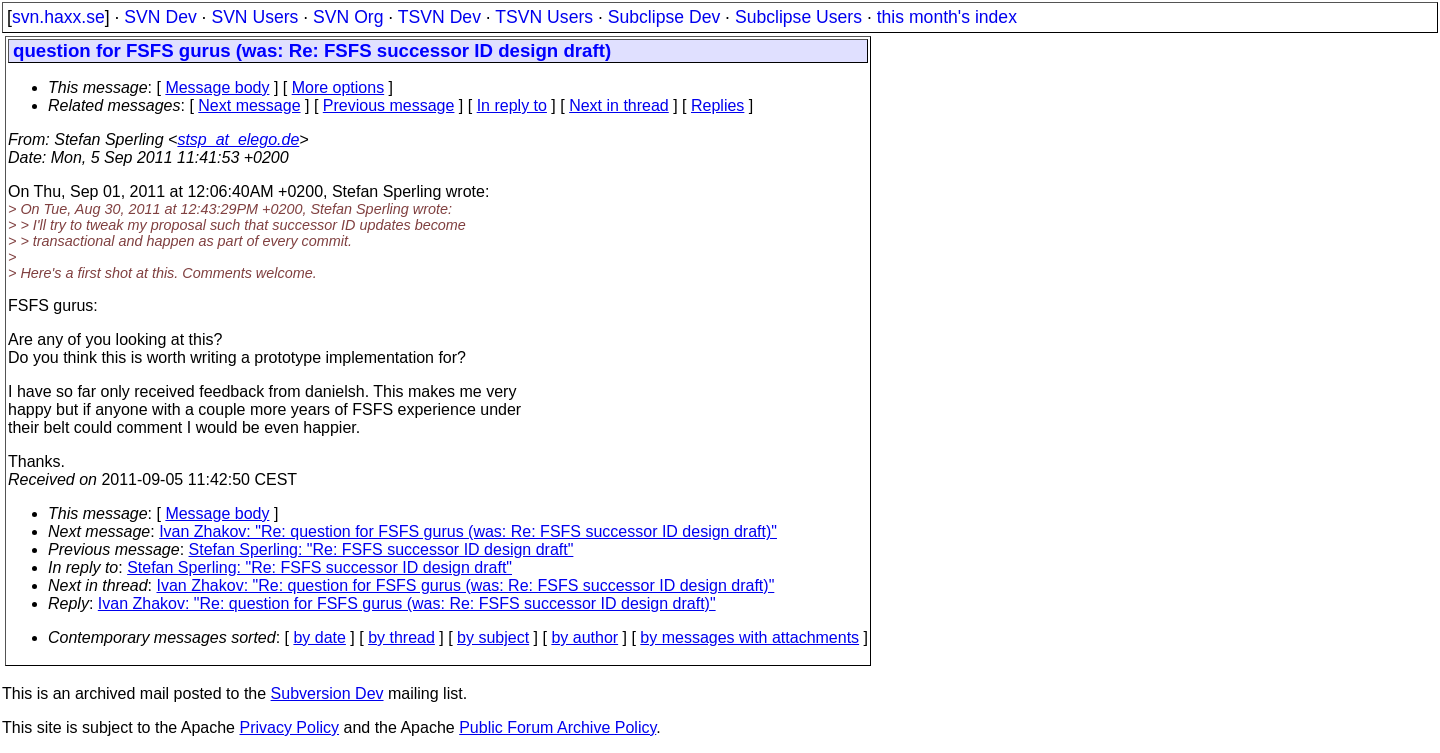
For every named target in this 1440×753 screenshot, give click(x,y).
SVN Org (348, 17)
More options (338, 87)
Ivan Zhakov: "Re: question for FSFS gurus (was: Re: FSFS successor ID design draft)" (468, 531)
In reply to (512, 105)
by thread (401, 637)
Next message (249, 105)
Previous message (389, 105)
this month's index (947, 17)
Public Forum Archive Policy (557, 727)
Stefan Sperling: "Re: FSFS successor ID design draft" (381, 549)
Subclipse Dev (664, 17)
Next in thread (619, 105)
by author (584, 637)
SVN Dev (160, 17)
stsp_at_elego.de (238, 139)
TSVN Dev (439, 17)
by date (319, 637)
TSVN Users (544, 17)
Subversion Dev (327, 693)
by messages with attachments (749, 637)
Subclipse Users (798, 17)
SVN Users (254, 17)
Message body (217, 87)
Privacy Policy (289, 727)
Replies (717, 105)
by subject (493, 637)
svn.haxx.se (58, 17)
